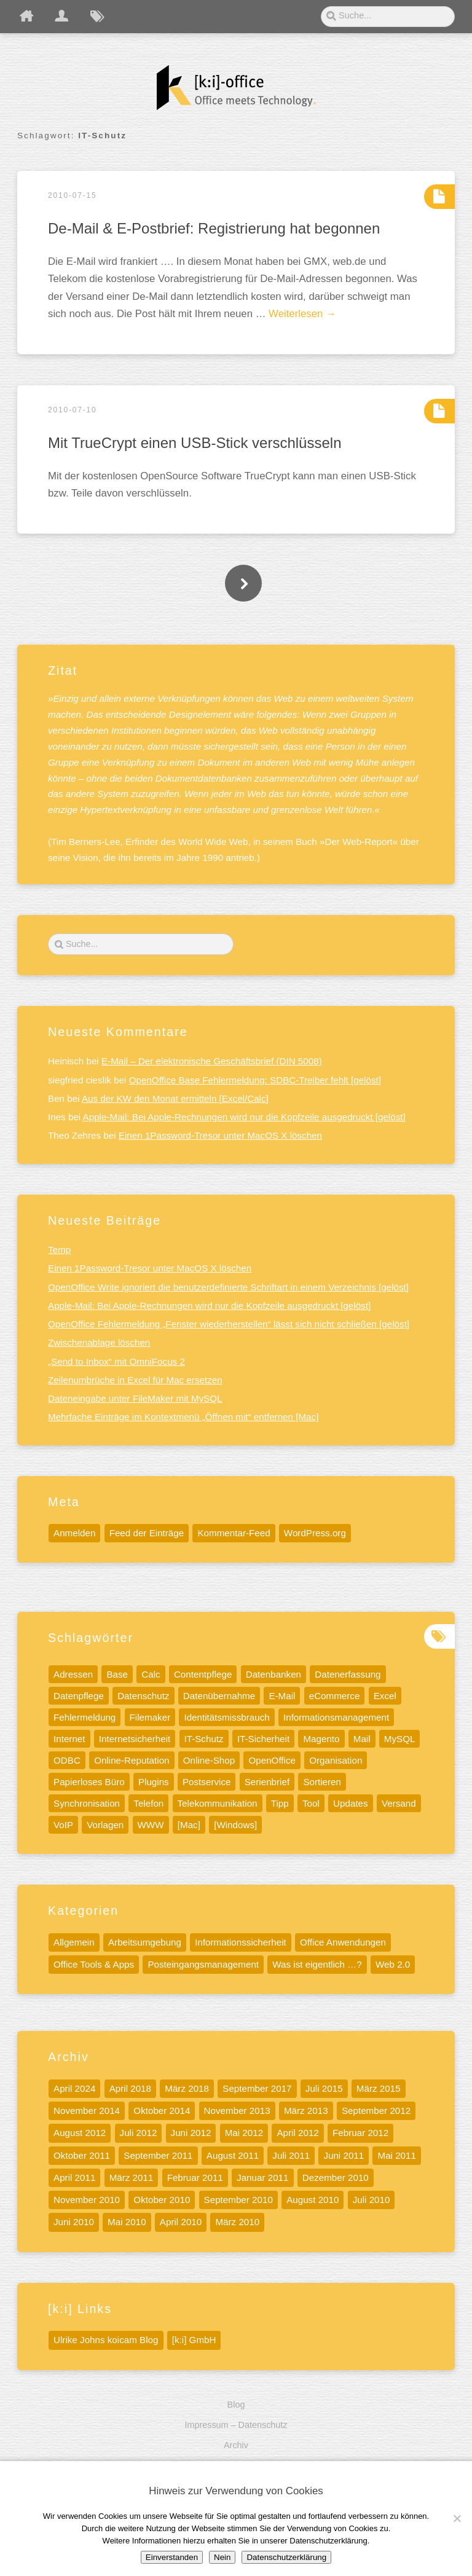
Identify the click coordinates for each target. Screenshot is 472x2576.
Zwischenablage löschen (99, 1342)
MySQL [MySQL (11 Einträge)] (399, 1739)
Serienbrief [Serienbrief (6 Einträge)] (267, 1782)
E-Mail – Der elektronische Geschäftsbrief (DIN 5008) (211, 1061)
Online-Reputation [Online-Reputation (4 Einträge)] (131, 1760)
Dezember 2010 (335, 2177)
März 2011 (131, 2177)
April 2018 (130, 2088)
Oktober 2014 (161, 2110)
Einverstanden (172, 2557)
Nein (222, 2557)
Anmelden (74, 1533)
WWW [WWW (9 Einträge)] (151, 1825)
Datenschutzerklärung (286, 2557)
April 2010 (181, 2222)
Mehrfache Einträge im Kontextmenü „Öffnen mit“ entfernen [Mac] (183, 1417)
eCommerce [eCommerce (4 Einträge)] (334, 1695)
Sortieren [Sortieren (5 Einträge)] (322, 1782)
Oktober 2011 (81, 2155)
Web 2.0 (393, 1964)
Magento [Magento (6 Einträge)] (321, 1739)
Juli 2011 (291, 2155)
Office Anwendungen (343, 1942)
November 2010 (86, 2199)
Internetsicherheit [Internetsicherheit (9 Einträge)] (135, 1739)
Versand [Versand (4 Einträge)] (399, 1803)
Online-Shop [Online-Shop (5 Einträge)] (209, 1760)
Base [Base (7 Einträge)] (117, 1674)
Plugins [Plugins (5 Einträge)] (153, 1782)
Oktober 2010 (161, 2199)
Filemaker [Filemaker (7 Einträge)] (150, 1717)
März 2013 (306, 2110)
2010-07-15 (72, 195)
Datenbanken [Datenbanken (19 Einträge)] (273, 1674)
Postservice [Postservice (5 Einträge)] (207, 1782)
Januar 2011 (262, 2177)
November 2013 (237, 2110)
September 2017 (256, 2088)
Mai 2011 (396, 2155)
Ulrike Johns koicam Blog (106, 2339)
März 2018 (187, 2088)
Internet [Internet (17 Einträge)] (69, 1739)
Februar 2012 (360, 2132)
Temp (59, 1249)
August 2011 (232, 2155)
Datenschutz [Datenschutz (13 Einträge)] (143, 1695)
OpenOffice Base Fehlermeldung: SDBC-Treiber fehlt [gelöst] (255, 1080)
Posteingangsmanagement (203, 1964)
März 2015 (378, 2088)
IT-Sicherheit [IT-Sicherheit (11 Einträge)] (263, 1739)
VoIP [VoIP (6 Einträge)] (63, 1825)
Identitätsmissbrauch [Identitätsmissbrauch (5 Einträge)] (226, 1717)
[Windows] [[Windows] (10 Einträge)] (235, 1825)
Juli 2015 (324, 2088)
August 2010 (312, 2199)
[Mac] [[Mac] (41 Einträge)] (189, 1825)
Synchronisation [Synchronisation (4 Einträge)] (86, 1803)
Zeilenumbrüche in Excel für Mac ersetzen (135, 1380)
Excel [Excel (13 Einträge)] (385, 1695)
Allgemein (74, 1942)
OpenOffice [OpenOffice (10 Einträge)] (272, 1760)
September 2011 (158, 2155)
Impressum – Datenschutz (235, 2425)
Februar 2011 (195, 2177)
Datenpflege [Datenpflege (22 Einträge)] (78, 1695)
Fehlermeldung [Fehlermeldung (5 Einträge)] (84, 1717)
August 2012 (79, 2132)
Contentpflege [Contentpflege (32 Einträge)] (203, 1674)
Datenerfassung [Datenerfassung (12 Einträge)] (347, 1674)
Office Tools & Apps (93, 1964)
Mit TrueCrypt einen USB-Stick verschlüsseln (195, 442)
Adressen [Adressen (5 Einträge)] (73, 1674)
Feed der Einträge (146, 1533)
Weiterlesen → (302, 314)
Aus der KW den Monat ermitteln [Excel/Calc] (175, 1098)
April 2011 (74, 2177)
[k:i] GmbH (194, 2339)
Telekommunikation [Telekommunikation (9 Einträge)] (218, 1803)
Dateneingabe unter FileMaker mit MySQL (135, 1398)
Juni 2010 (73, 2222)
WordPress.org (315, 1533)
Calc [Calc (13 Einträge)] (150, 1674)
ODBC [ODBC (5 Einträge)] (67, 1760)
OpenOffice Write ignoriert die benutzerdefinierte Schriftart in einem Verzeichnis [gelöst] (228, 1287)
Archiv (236, 2445)
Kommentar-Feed (233, 1533)
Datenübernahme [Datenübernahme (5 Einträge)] (219, 1695)
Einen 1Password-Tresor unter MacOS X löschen (220, 1135)
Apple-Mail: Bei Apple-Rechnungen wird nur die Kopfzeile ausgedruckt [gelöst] (244, 1117)
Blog (236, 2404)
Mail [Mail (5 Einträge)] (362, 1739)
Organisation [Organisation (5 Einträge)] (335, 1760)
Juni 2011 (343, 2155)
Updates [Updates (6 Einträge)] (350, 1803)
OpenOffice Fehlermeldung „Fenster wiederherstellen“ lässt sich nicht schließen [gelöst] (228, 1324)
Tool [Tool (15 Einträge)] (311, 1803)
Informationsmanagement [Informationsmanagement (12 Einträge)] (336, 1717)
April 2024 (74, 2088)
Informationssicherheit (240, 1942)
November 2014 (86, 2110)
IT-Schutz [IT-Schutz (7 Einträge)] (204, 1739)
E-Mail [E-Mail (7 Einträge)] (282, 1695)
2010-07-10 (72, 410)
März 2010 (237, 2222)
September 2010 (238, 2199)
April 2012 (297, 2132)
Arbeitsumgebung (144, 1942)
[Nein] (456, 2518)
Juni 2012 (191, 2132)
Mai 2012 (244, 2132)
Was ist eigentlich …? (316, 1964)
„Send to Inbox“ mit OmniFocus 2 (116, 1361)
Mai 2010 (127, 2222)
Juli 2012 (138, 2132)
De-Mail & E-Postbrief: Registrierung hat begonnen (214, 228)
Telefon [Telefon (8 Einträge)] (148, 1803)
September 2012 (376, 2110)
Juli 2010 (371, 2199)
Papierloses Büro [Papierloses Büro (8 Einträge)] (89, 1782)
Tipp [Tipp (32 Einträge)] (280, 1803)
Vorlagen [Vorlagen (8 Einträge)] (105, 1825)
